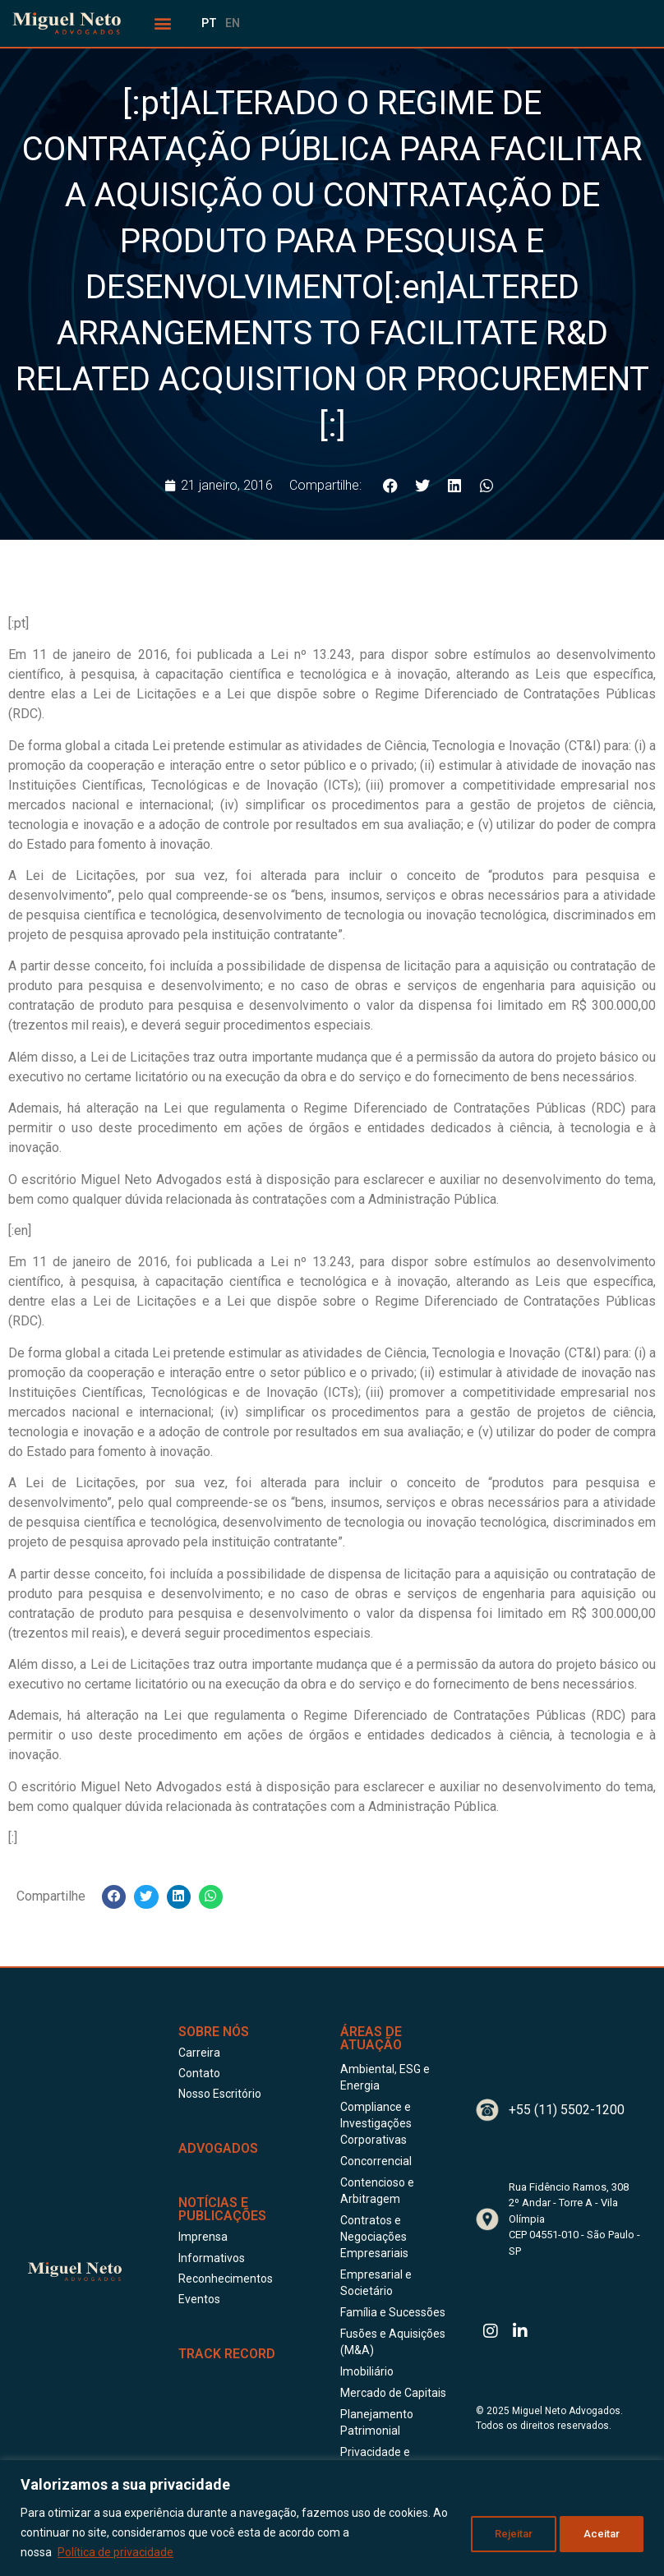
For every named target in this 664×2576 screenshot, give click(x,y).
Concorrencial (376, 2161)
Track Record (226, 2354)
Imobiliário (367, 2371)
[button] (163, 23)
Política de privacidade (115, 2552)
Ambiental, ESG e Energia (385, 2077)
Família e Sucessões (392, 2312)
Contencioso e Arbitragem (377, 2190)
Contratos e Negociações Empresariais (374, 2237)
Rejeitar (506, 2532)
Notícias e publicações (222, 2209)
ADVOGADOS (218, 2148)
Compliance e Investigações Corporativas (376, 2123)
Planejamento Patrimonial (376, 2422)
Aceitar (600, 2532)
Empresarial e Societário (376, 2282)
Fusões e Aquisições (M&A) (392, 2342)
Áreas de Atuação (371, 2038)
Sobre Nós (213, 2031)
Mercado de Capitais (393, 2392)
